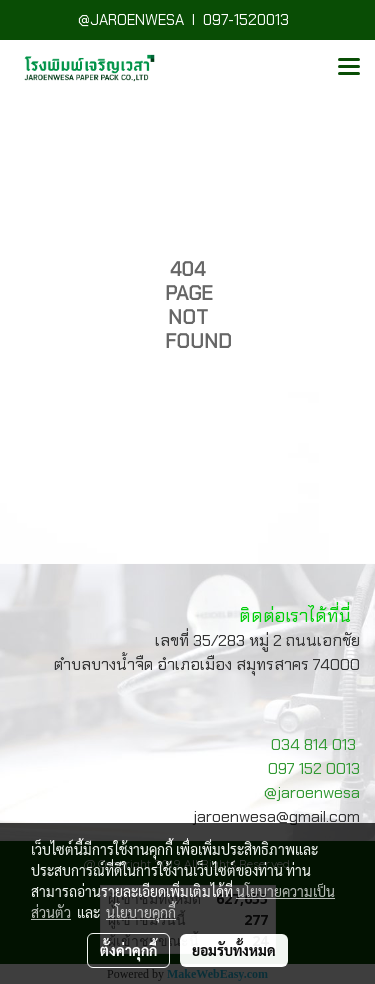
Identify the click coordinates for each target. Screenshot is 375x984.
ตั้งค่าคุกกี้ (128, 950)
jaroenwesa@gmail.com (276, 816)
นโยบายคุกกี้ (141, 912)
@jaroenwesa (312, 792)
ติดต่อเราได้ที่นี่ (295, 616)
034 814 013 (313, 744)
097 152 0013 (314, 768)
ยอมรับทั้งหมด (234, 950)
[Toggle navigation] (349, 68)
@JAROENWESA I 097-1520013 (187, 20)
